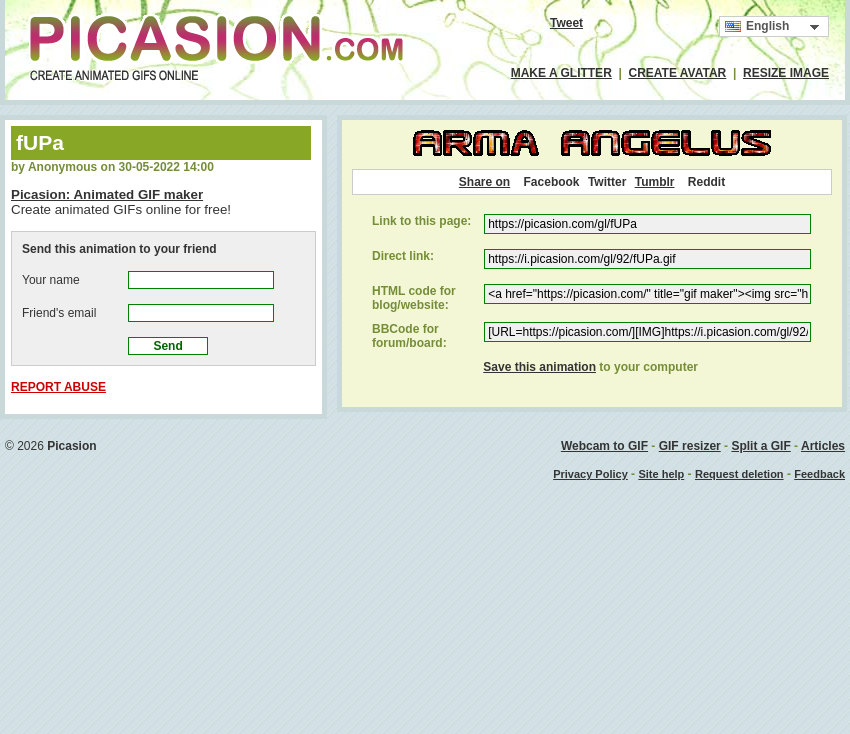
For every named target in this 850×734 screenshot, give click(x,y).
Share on (484, 182)
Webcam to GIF (604, 446)
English (757, 26)
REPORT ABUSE (58, 387)
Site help (661, 474)
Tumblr (655, 182)
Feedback (819, 474)
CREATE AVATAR (678, 73)
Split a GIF (760, 446)
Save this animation (539, 367)
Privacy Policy (590, 474)
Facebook (552, 182)
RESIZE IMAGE (786, 73)
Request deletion (739, 474)
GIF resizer (690, 446)
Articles (823, 446)
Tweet (566, 23)
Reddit (706, 182)
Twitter (607, 182)
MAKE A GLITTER (561, 73)
